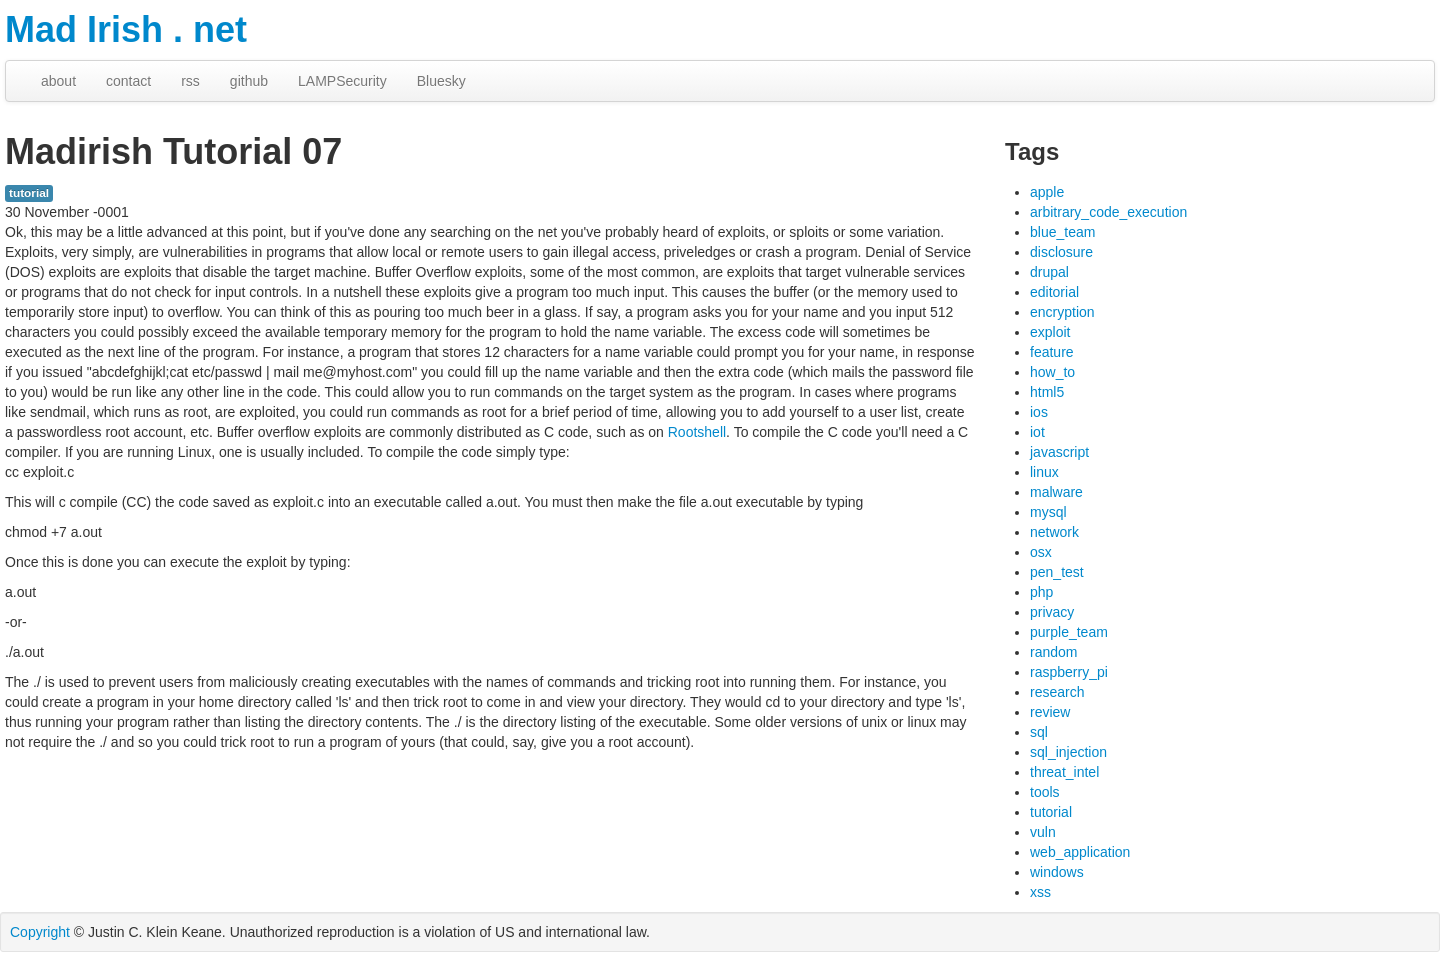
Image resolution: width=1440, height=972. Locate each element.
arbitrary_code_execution (1108, 212)
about (58, 81)
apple (1047, 192)
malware (1056, 492)
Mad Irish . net (126, 29)
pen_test (1057, 572)
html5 (1047, 392)
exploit (1050, 332)
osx (1041, 552)
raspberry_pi (1069, 672)
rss (190, 81)
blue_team (1062, 232)
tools (1045, 792)
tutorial (29, 193)
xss (1040, 892)
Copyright (40, 932)
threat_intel (1064, 772)
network (1054, 532)
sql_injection (1068, 752)
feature (1052, 352)
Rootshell (697, 432)
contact (128, 81)
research (1057, 692)
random (1053, 652)
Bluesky (441, 81)
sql (1039, 732)
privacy (1052, 612)
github (249, 81)
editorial (1054, 292)
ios (1039, 412)
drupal (1049, 272)
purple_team (1069, 632)
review (1050, 712)
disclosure (1061, 252)
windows (1057, 872)
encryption (1062, 312)
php (1041, 592)
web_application (1080, 852)
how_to (1052, 372)
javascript (1059, 452)
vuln (1043, 832)
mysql (1048, 512)
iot (1037, 432)
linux (1044, 472)
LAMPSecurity (342, 81)
